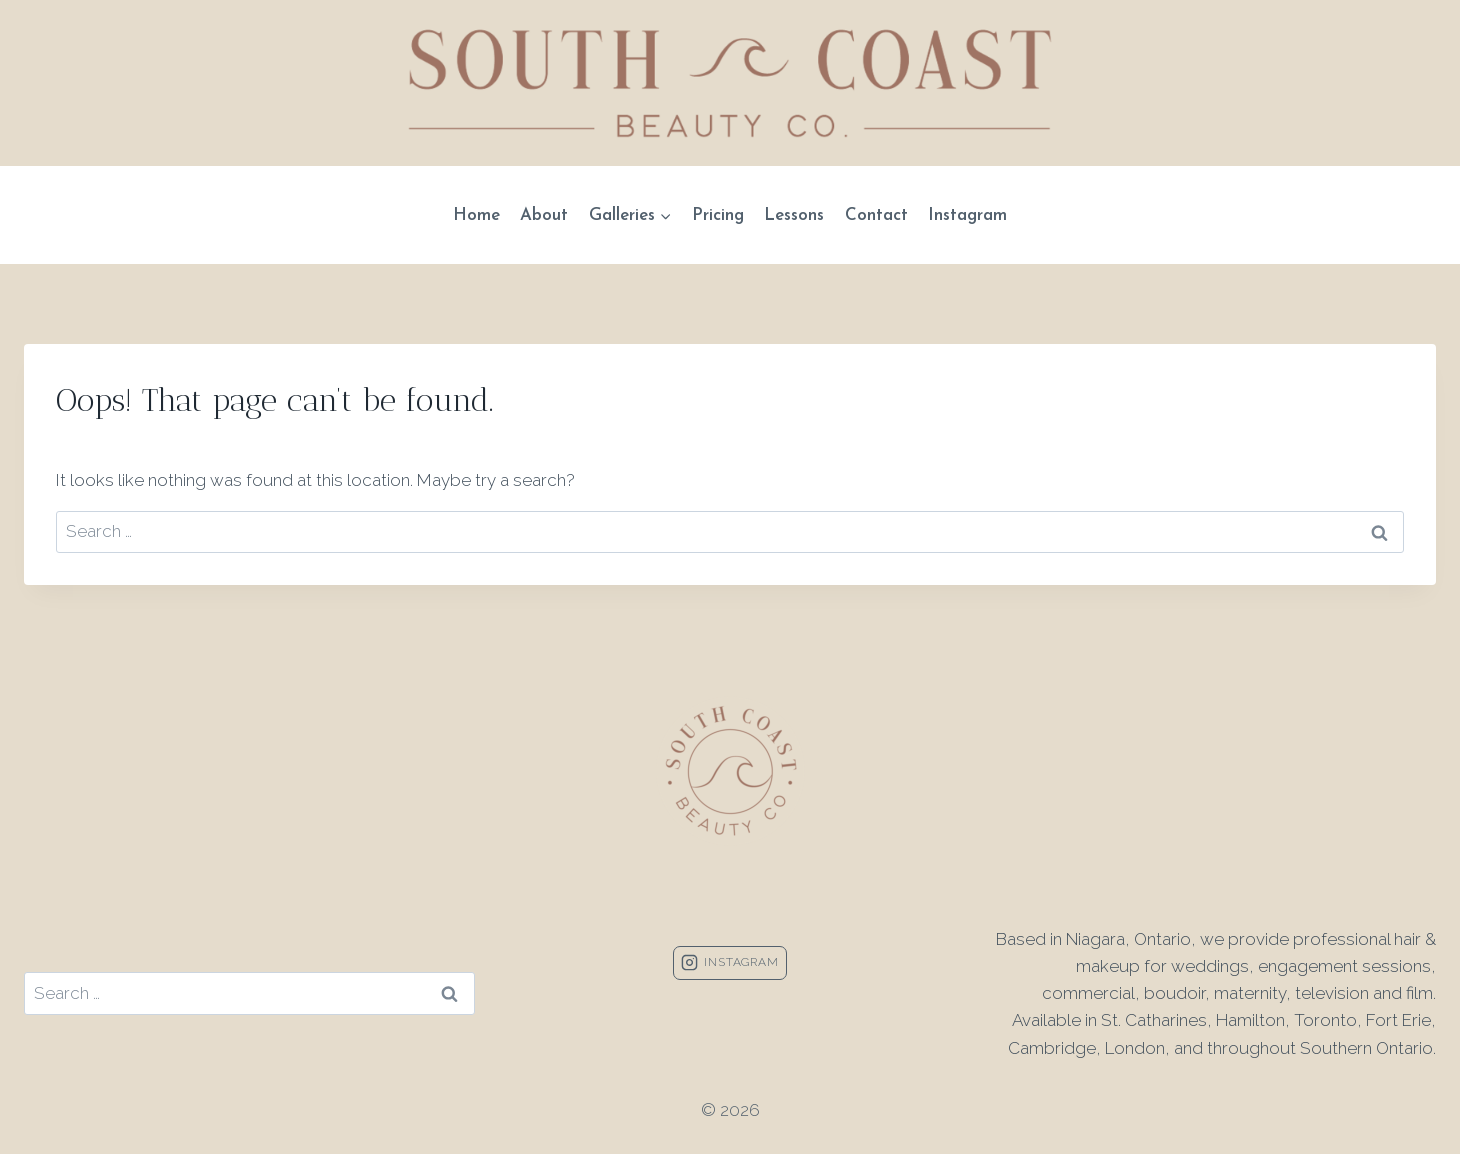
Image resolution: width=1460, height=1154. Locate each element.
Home (476, 215)
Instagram (967, 215)
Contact (876, 215)
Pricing (718, 215)
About (544, 215)
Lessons (794, 215)
